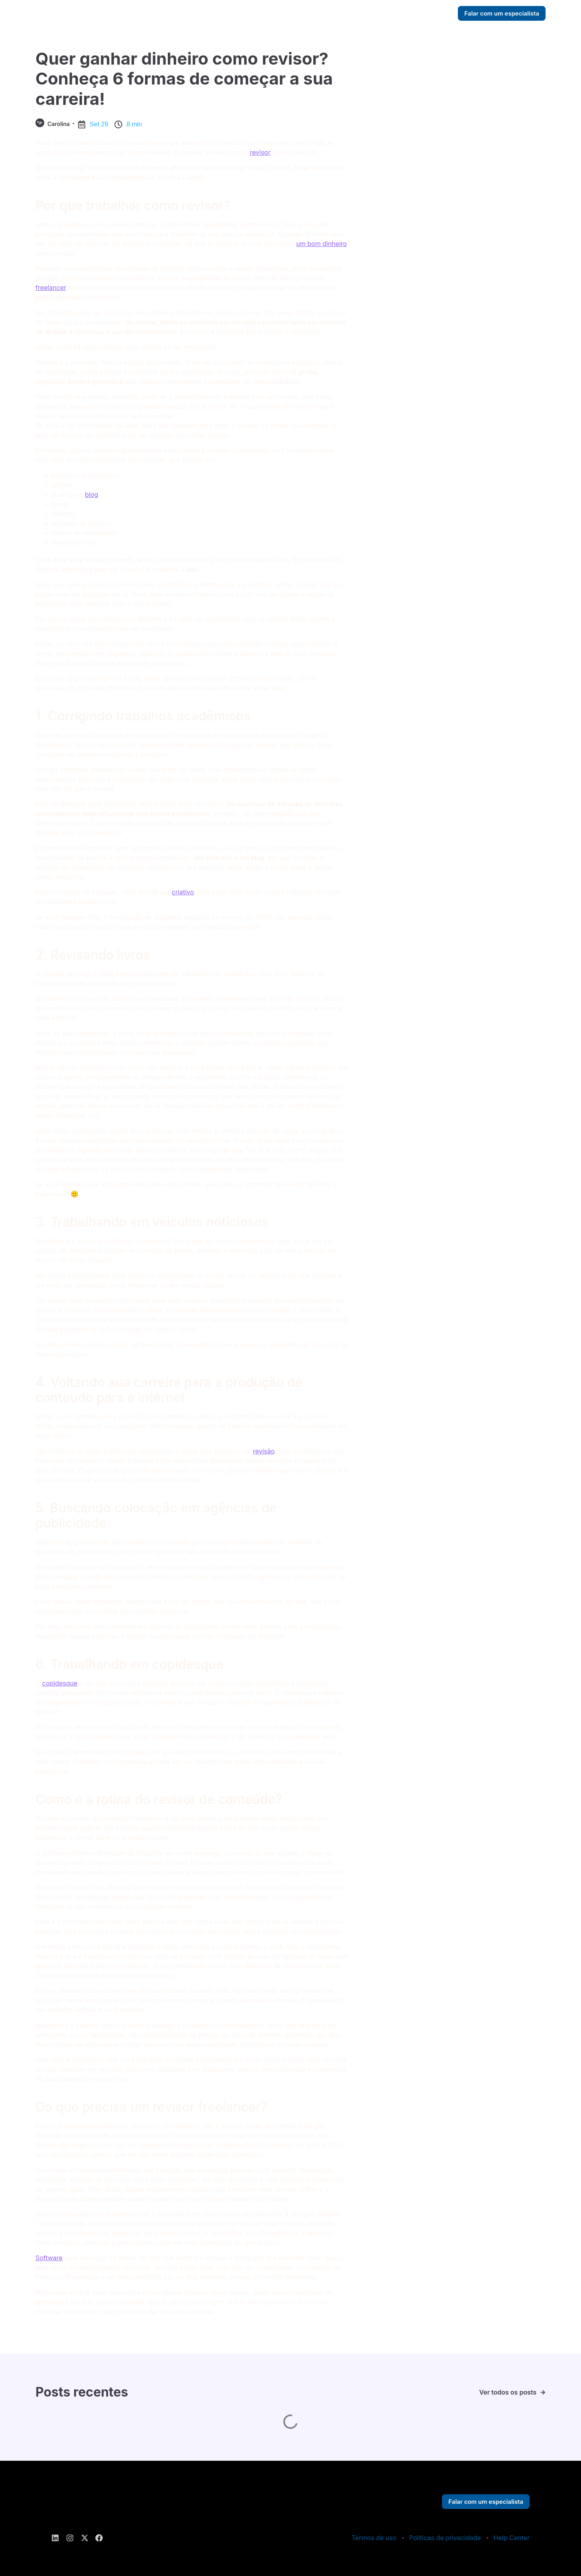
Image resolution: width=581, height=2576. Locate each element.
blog (91, 494)
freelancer (50, 287)
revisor (260, 152)
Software (49, 2258)
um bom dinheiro (321, 244)
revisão (264, 1451)
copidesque (60, 1683)
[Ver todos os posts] (543, 2392)
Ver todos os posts (507, 2392)
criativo (183, 892)
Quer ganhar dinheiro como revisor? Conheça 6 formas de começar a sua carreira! (184, 78)
